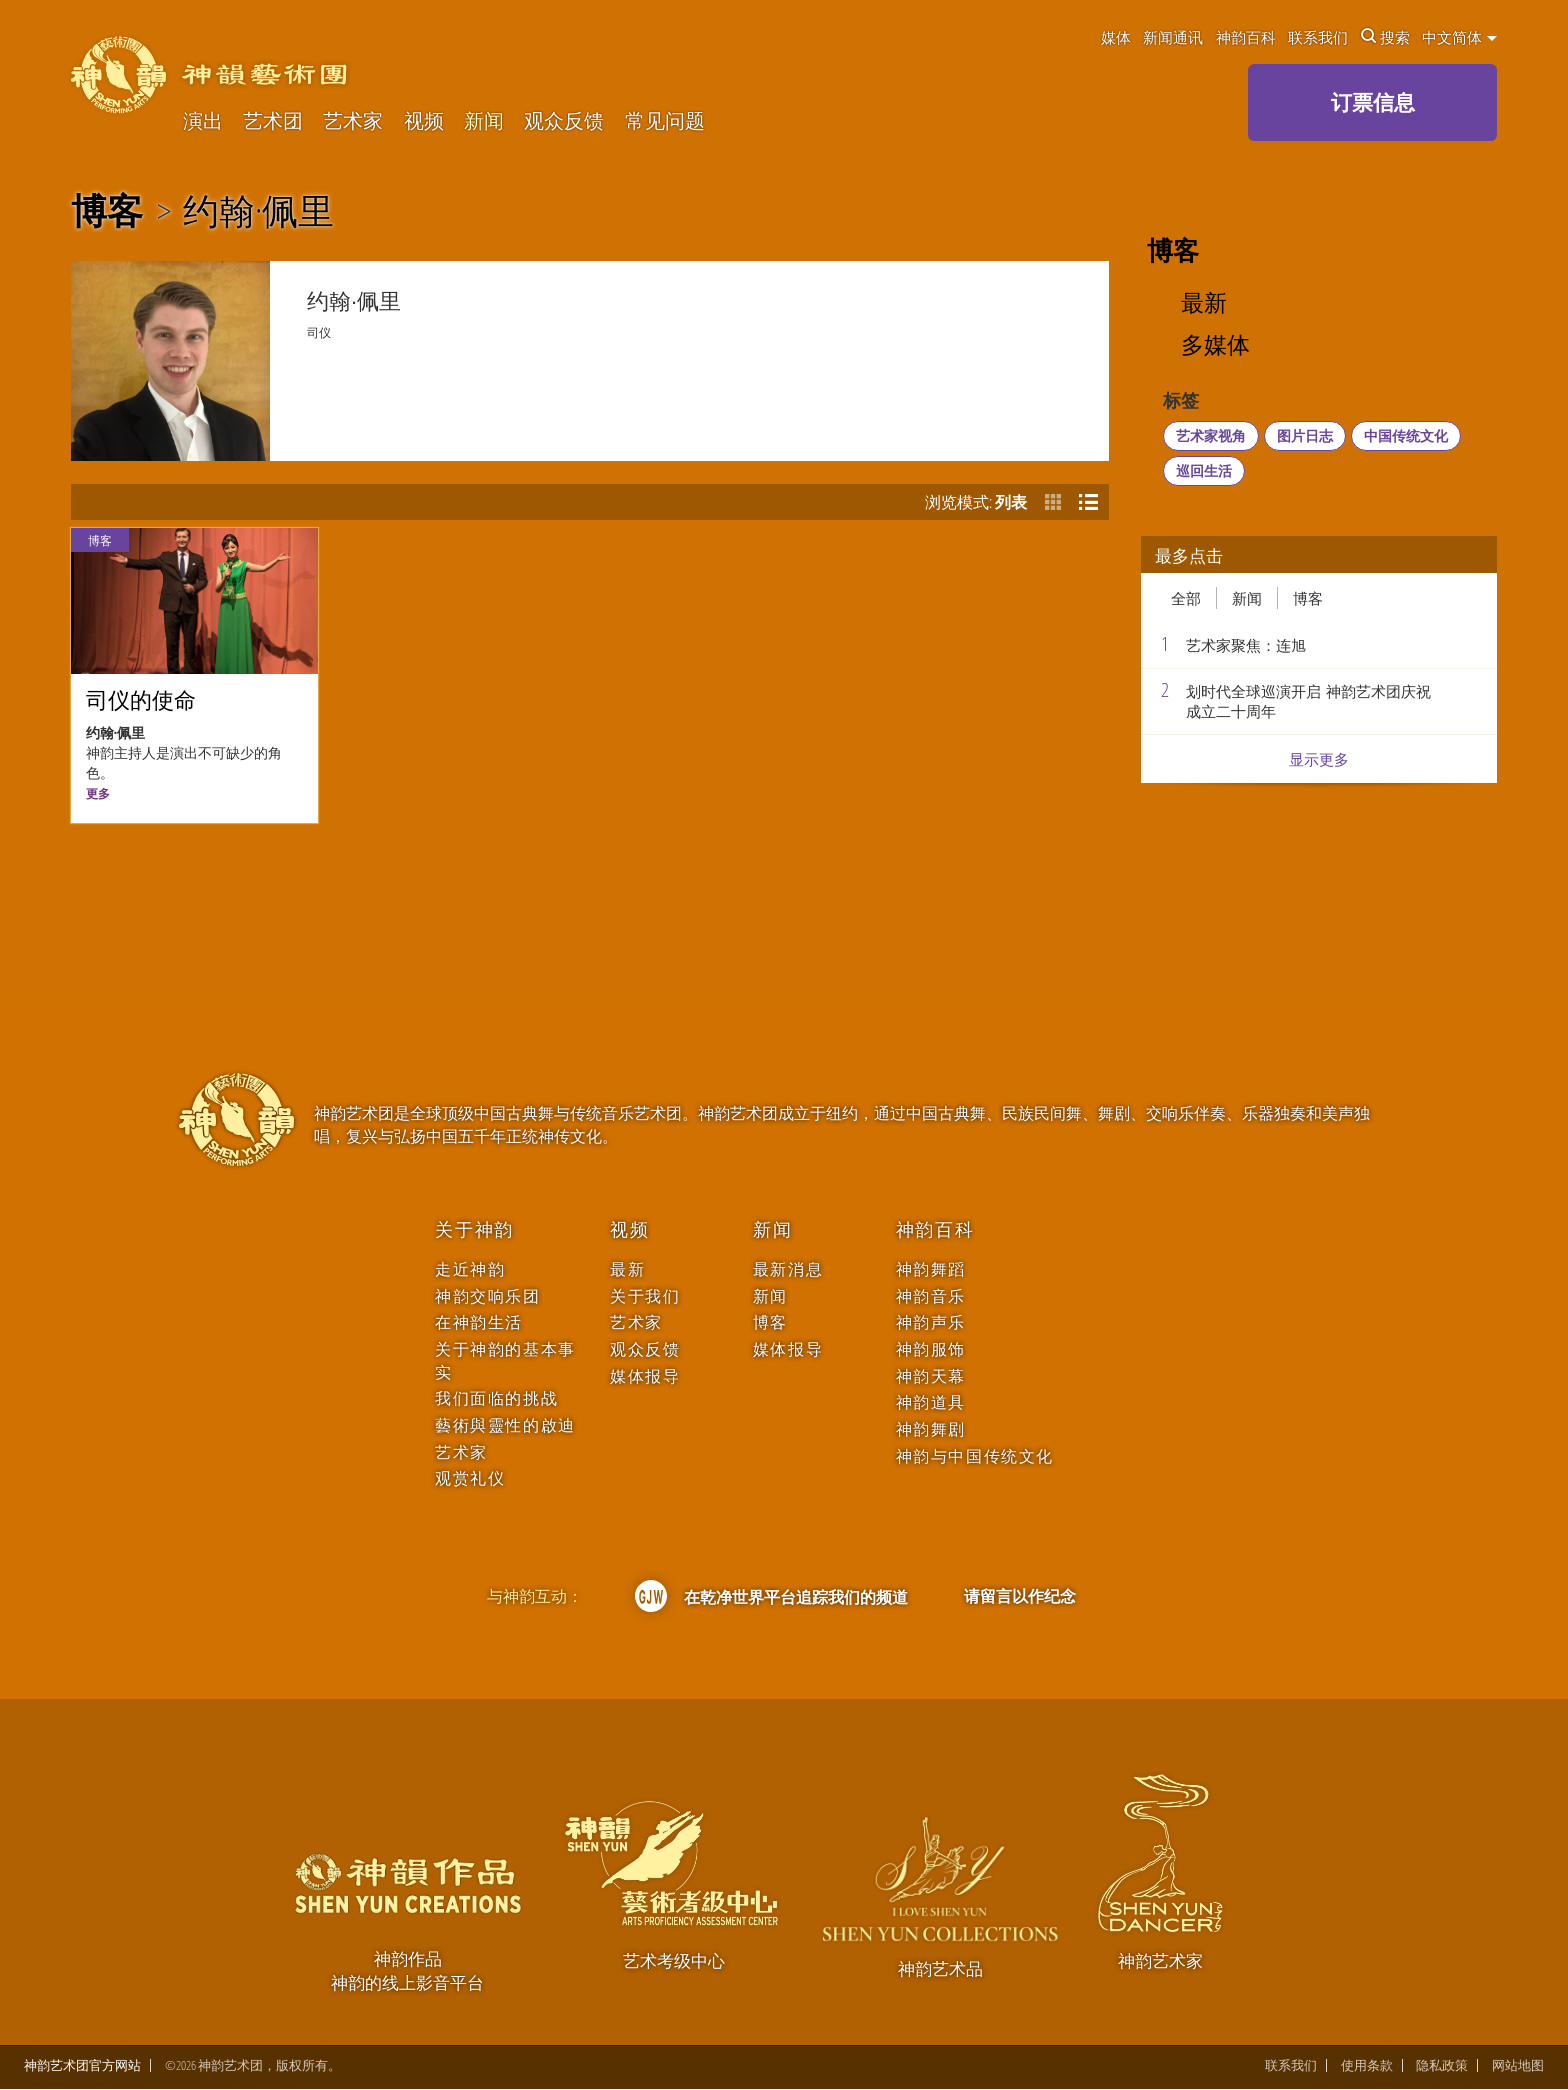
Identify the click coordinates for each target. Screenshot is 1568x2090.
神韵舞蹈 (931, 1269)
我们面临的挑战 (496, 1398)
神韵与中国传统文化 (975, 1456)
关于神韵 (474, 1230)
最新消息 (788, 1269)
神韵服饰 (931, 1349)
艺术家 (353, 121)
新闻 (484, 121)
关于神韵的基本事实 (505, 1360)
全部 (1186, 598)
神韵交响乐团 (487, 1296)
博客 (107, 211)
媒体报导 (645, 1376)
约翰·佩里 (258, 211)
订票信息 (1373, 102)
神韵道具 (931, 1402)
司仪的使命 (141, 700)
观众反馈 (564, 121)
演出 (203, 121)
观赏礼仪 (470, 1478)
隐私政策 (1442, 2065)
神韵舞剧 (931, 1429)
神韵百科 (1246, 37)
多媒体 (1215, 345)
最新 (1204, 303)
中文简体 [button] (1459, 37)
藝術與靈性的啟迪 (505, 1425)
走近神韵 (470, 1269)
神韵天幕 (931, 1376)
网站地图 (1518, 2065)
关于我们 (645, 1296)
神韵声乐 (931, 1322)
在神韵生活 (479, 1322)
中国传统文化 (1406, 435)
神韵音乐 (931, 1296)
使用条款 (1367, 2065)
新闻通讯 (1173, 37)
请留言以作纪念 (1020, 1596)
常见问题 (665, 121)
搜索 (1385, 37)
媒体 (1116, 37)
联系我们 (1318, 37)
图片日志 (1305, 435)
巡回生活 (1204, 470)
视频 (424, 121)
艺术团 (273, 121)
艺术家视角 (1211, 435)
